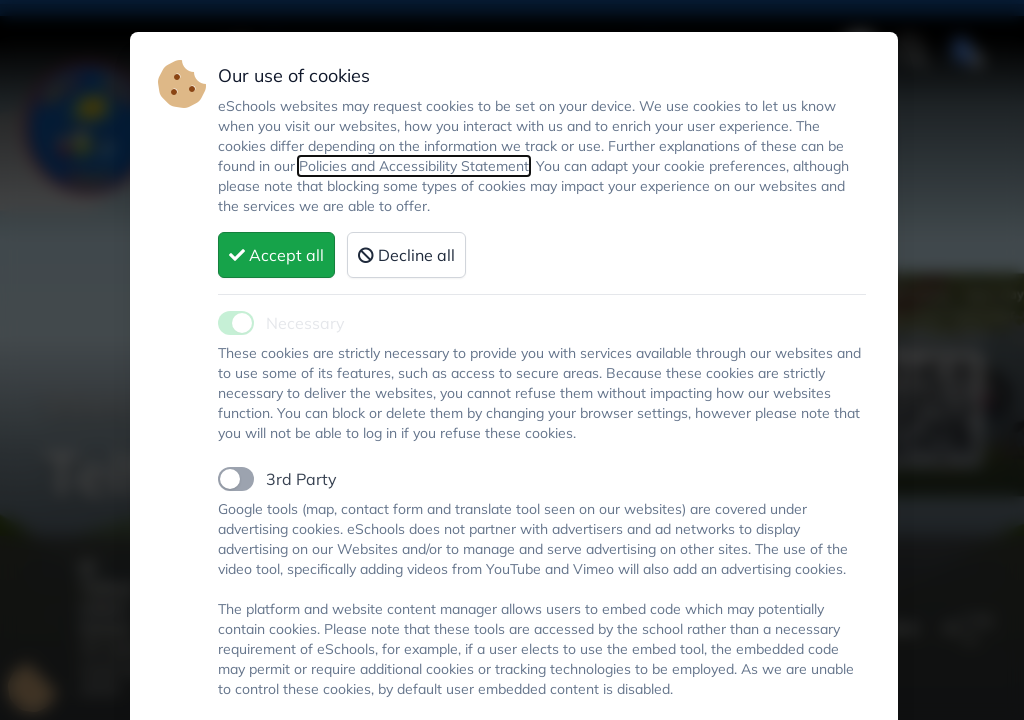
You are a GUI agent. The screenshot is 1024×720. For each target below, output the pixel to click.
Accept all (276, 255)
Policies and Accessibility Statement (414, 166)
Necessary (305, 323)
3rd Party (301, 479)
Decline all (406, 255)
